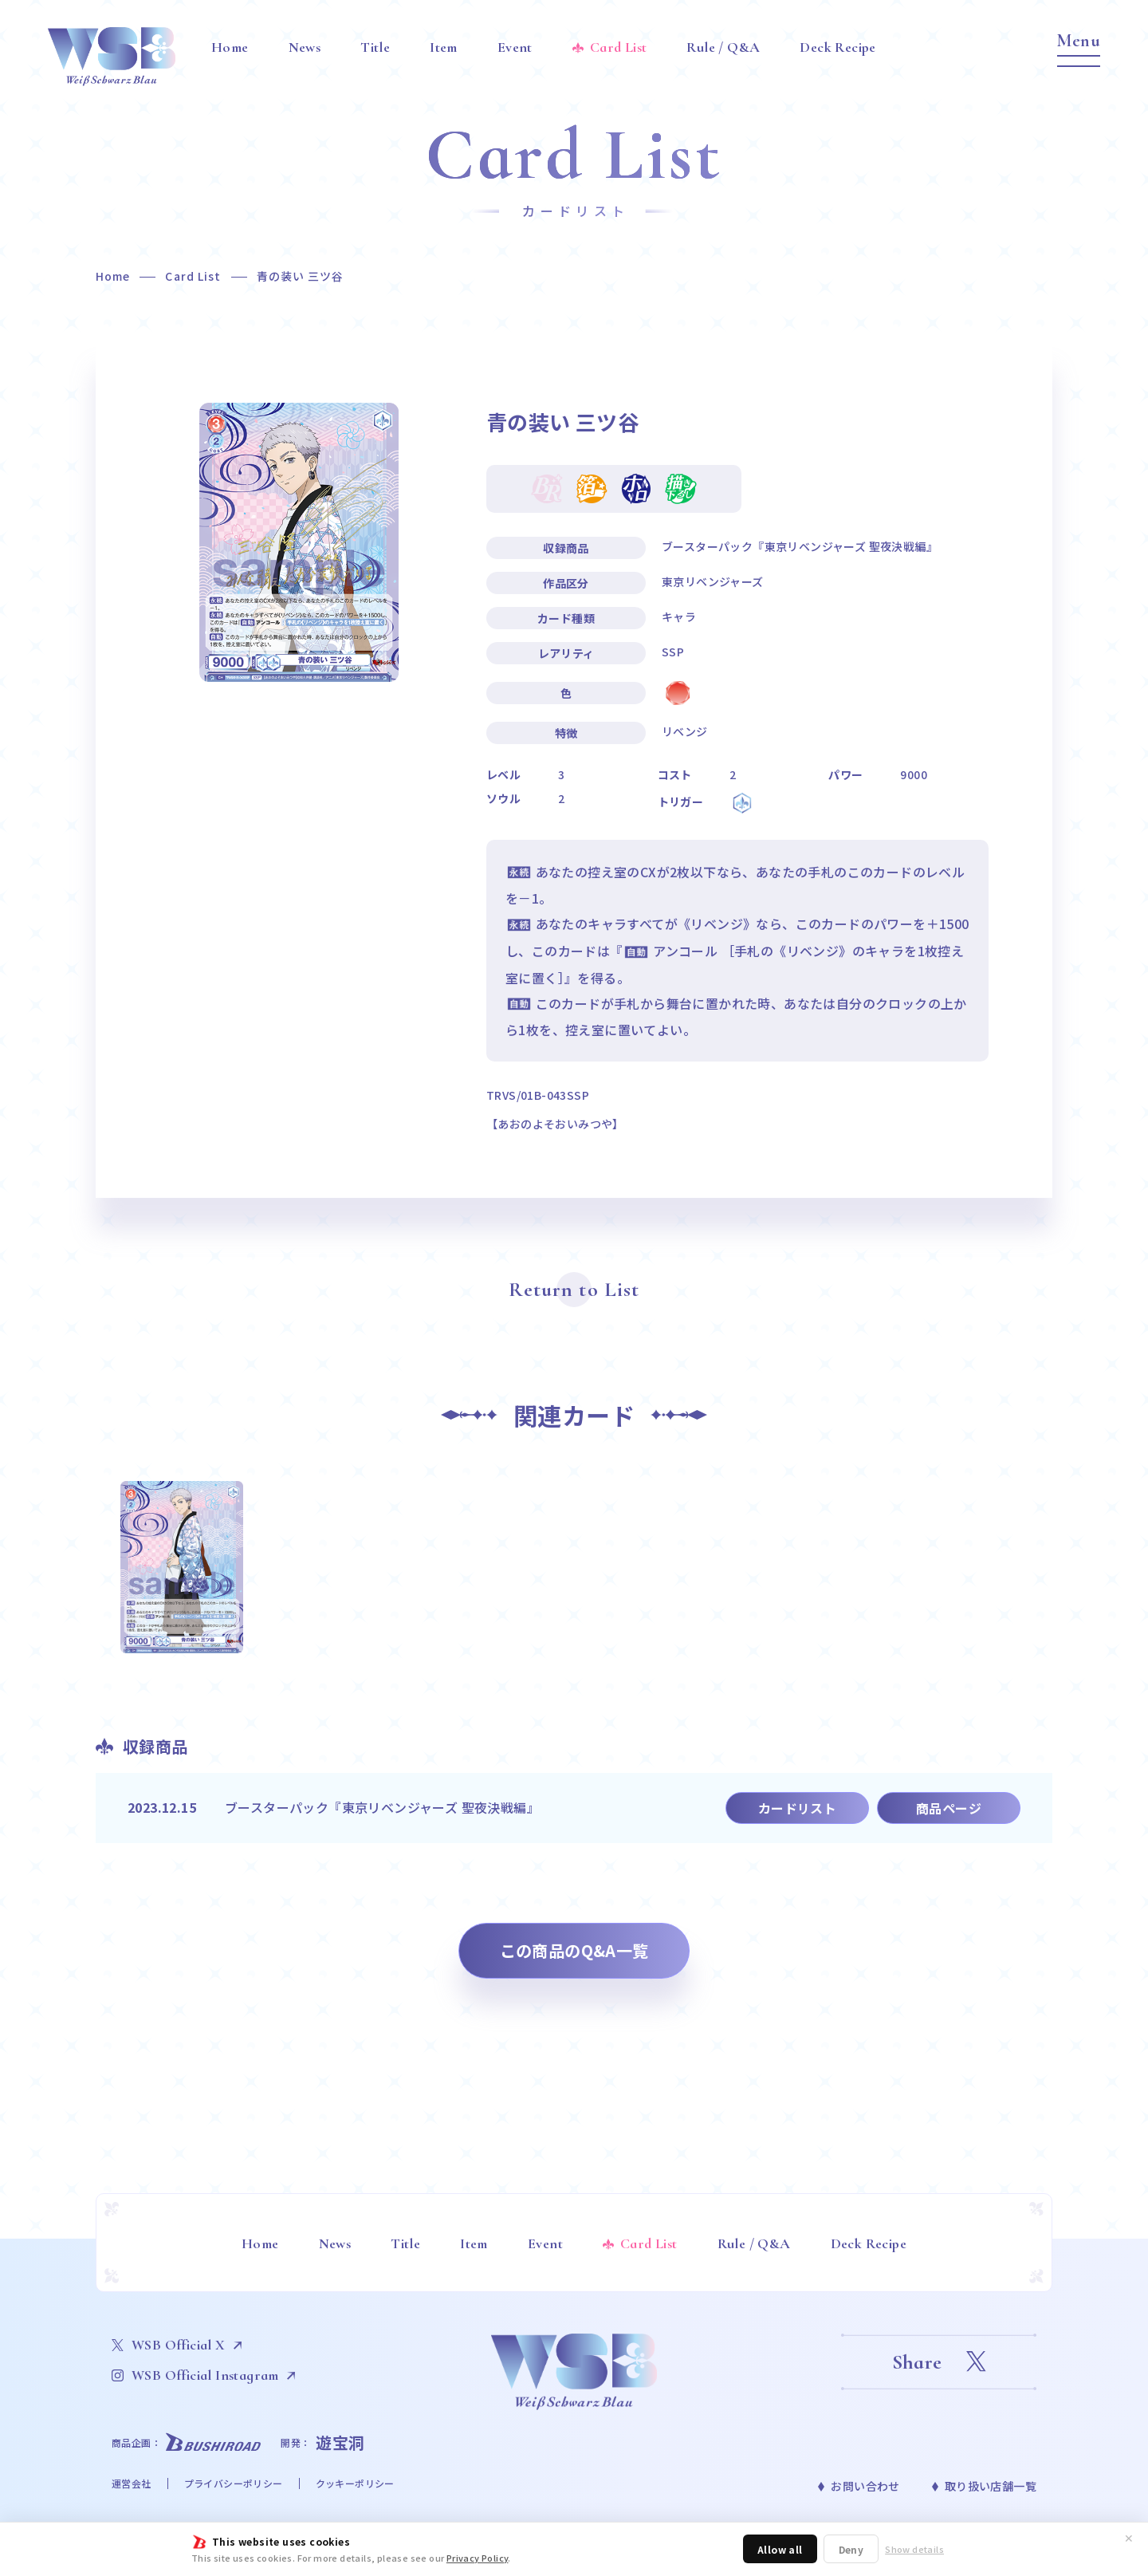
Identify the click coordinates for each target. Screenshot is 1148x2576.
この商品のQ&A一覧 (574, 1950)
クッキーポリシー (355, 2483)
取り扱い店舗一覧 (990, 2485)
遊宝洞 (340, 2442)
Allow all (780, 2549)
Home (113, 276)
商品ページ (948, 1808)
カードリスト (797, 1808)
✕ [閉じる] (1129, 2538)
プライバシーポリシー (233, 2483)
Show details (914, 2549)
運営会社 (131, 2483)
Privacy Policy (477, 2557)
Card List (193, 276)
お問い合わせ (865, 2485)
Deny (851, 2549)
